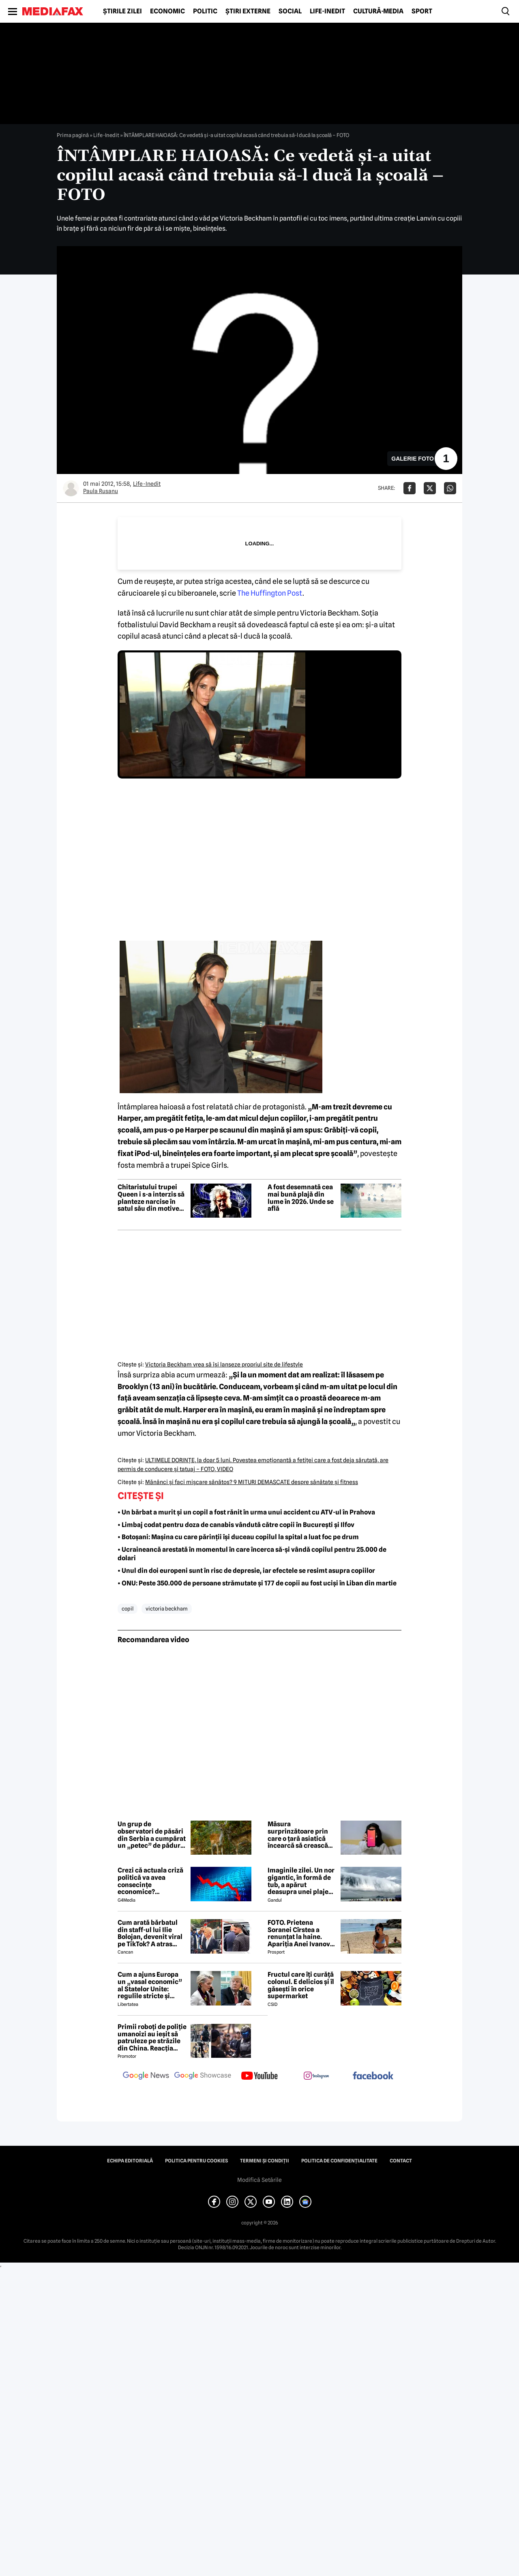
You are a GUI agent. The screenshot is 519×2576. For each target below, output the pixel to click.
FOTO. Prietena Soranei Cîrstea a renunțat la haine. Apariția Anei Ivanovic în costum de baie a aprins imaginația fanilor (302, 1933)
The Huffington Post (269, 593)
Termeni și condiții (264, 2161)
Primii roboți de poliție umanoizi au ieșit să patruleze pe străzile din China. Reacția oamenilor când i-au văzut (152, 2037)
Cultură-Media (378, 11)
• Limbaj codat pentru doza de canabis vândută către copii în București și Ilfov (236, 1525)
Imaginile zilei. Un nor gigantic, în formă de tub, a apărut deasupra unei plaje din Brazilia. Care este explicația (301, 1881)
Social (290, 11)
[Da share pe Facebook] (409, 488)
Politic (205, 11)
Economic (167, 11)
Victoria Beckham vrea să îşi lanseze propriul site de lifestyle (224, 1364)
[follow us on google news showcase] (202, 2076)
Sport (422, 11)
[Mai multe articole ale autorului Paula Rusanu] (71, 488)
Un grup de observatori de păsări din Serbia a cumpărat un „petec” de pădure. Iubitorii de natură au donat (152, 1835)
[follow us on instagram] (316, 2076)
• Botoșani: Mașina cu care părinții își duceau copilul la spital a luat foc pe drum (238, 1537)
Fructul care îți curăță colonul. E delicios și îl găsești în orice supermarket (301, 1985)
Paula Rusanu (100, 491)
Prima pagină (73, 135)
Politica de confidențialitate (339, 2161)
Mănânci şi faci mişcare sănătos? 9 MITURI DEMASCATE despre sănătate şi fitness (251, 1482)
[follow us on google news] (146, 2076)
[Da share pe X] (430, 488)
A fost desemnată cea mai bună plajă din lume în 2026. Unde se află (301, 1198)
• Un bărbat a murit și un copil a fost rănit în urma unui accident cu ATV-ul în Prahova (246, 1512)
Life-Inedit (327, 11)
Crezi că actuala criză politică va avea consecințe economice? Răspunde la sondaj (150, 1881)
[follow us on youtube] (259, 2076)
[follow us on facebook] (373, 2076)
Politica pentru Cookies (196, 2161)
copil (127, 1608)
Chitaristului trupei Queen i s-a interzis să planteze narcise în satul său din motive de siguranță (151, 1198)
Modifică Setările (259, 2180)
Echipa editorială (130, 2161)
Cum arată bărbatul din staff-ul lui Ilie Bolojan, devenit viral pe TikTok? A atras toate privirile (150, 1933)
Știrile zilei (122, 11)
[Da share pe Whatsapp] (450, 488)
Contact (401, 2161)
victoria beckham (167, 1608)
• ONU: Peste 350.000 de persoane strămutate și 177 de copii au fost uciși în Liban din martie (257, 1583)
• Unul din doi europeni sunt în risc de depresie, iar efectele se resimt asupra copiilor (246, 1570)
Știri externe (247, 11)
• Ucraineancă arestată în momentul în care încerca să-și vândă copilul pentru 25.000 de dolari (252, 1554)
